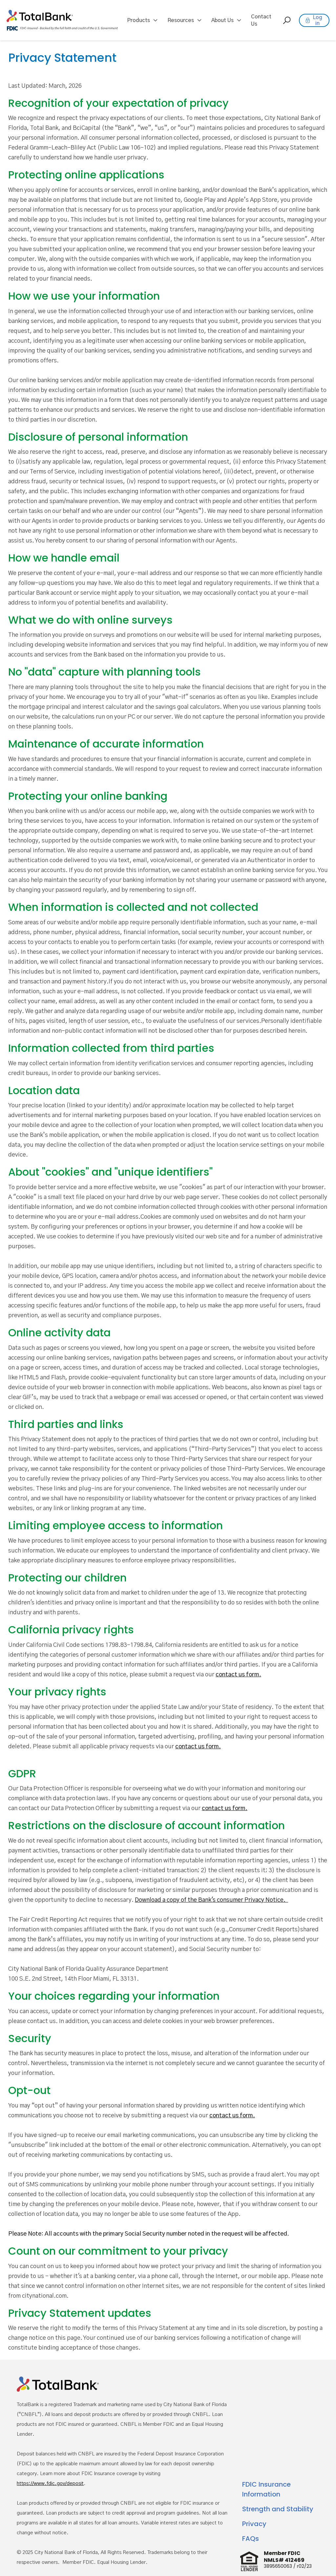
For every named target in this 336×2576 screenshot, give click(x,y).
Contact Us (261, 20)
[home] (62, 20)
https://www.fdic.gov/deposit (50, 2483)
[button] (142, 20)
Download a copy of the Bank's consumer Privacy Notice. (211, 1900)
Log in (317, 20)
